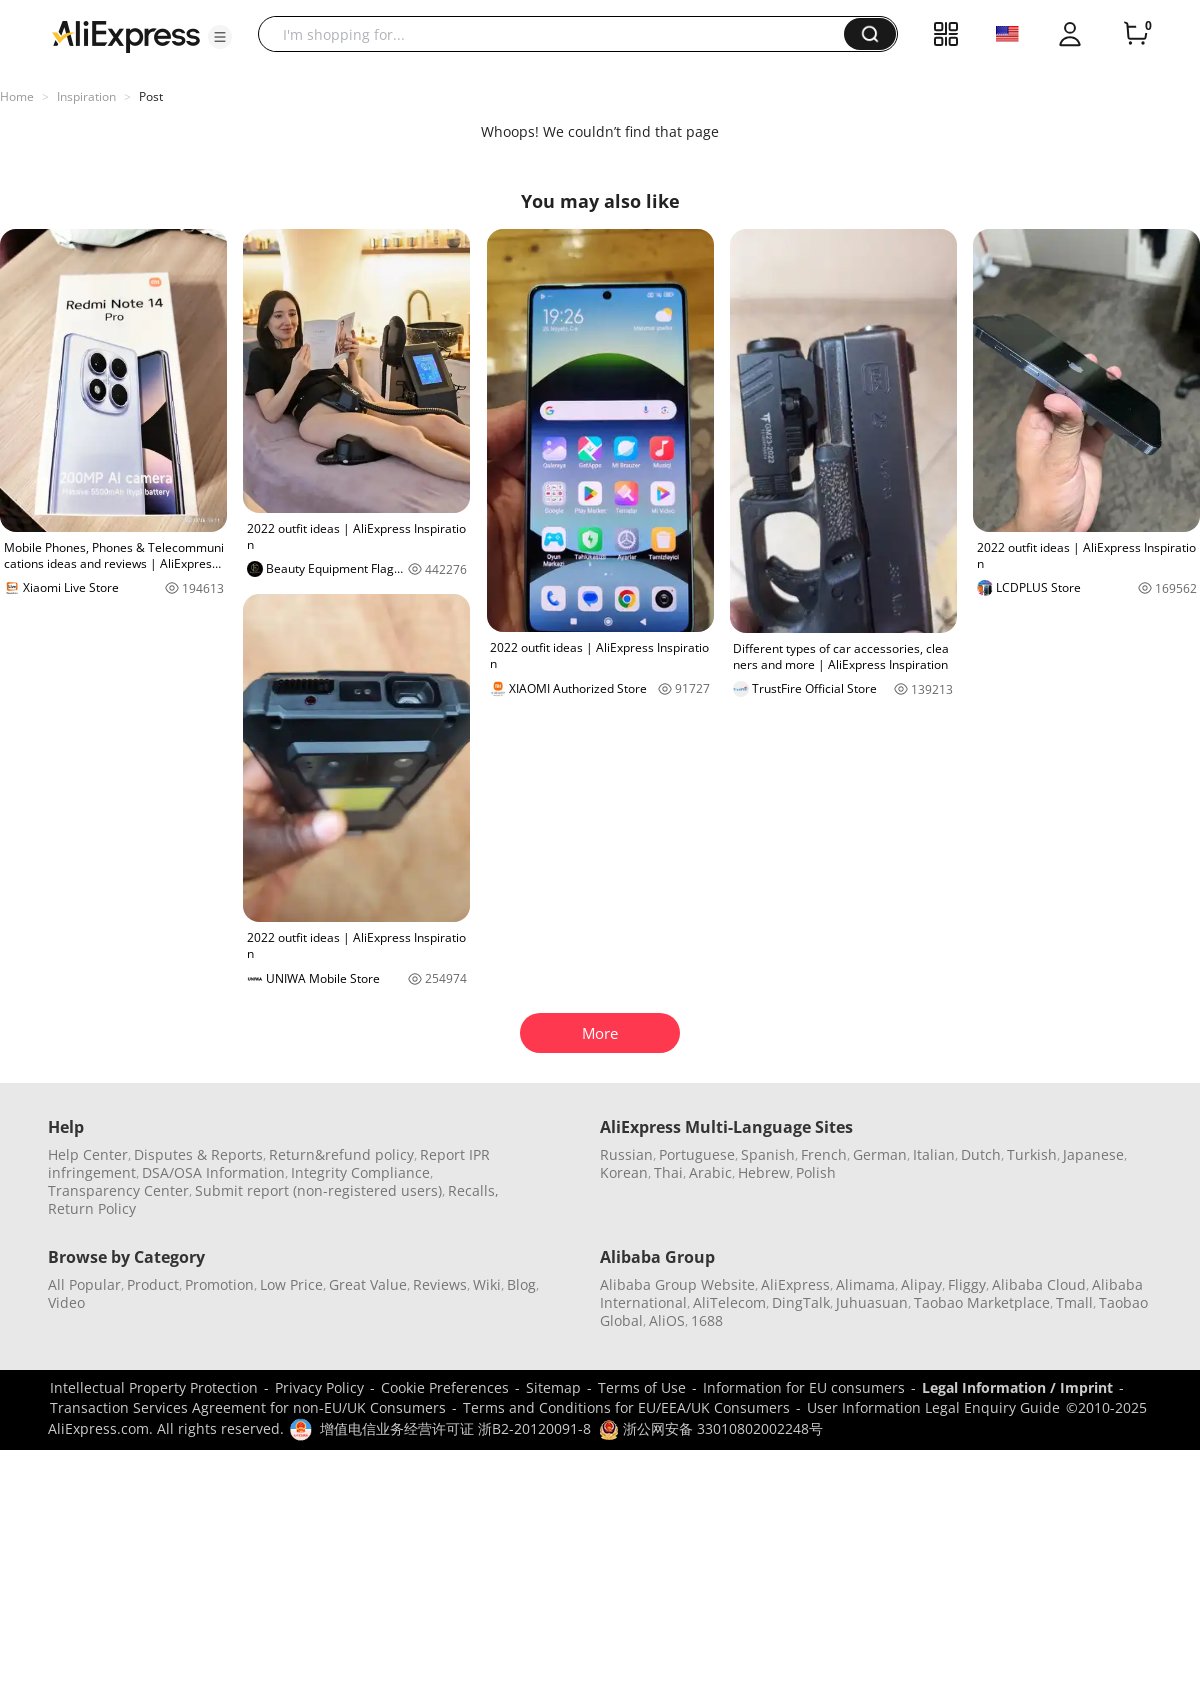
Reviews (440, 1284)
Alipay (921, 1284)
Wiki (487, 1284)
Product (153, 1284)
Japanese (1093, 1154)
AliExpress (795, 1284)
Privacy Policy (319, 1387)
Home (17, 96)
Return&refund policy (341, 1154)
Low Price (291, 1284)
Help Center (88, 1154)
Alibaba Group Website (677, 1284)
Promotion (219, 1284)
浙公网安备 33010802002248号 (711, 1428)
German (880, 1154)
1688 (707, 1320)
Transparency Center (118, 1190)
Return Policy (92, 1208)
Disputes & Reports (198, 1154)
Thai (668, 1172)
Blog (521, 1284)
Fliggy (967, 1284)
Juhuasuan (872, 1302)
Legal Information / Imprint (1017, 1387)
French (824, 1154)
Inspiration (86, 96)
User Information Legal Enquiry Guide (933, 1407)
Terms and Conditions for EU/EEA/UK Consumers (626, 1407)
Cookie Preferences (445, 1387)
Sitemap (553, 1387)
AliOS (667, 1320)
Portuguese (697, 1154)
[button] (220, 37)
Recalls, (473, 1190)
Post (151, 96)
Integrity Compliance (360, 1172)
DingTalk (801, 1302)
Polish (816, 1172)
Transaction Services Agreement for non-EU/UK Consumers (248, 1407)
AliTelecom (729, 1302)
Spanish (768, 1154)
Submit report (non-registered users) (318, 1190)
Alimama (865, 1284)
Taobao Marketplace (982, 1302)
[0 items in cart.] (1136, 34)
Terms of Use (642, 1387)
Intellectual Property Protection (154, 1387)
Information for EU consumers (804, 1387)
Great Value (368, 1284)
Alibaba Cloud (1039, 1284)
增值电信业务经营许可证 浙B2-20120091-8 (455, 1428)
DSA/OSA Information (213, 1172)
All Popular (84, 1284)
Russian (626, 1154)
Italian (934, 1154)
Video (66, 1302)
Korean (624, 1172)
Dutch (981, 1154)
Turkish (1032, 1154)
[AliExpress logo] (126, 35)
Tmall (1074, 1302)
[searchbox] (558, 34)
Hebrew (764, 1172)
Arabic (710, 1172)
